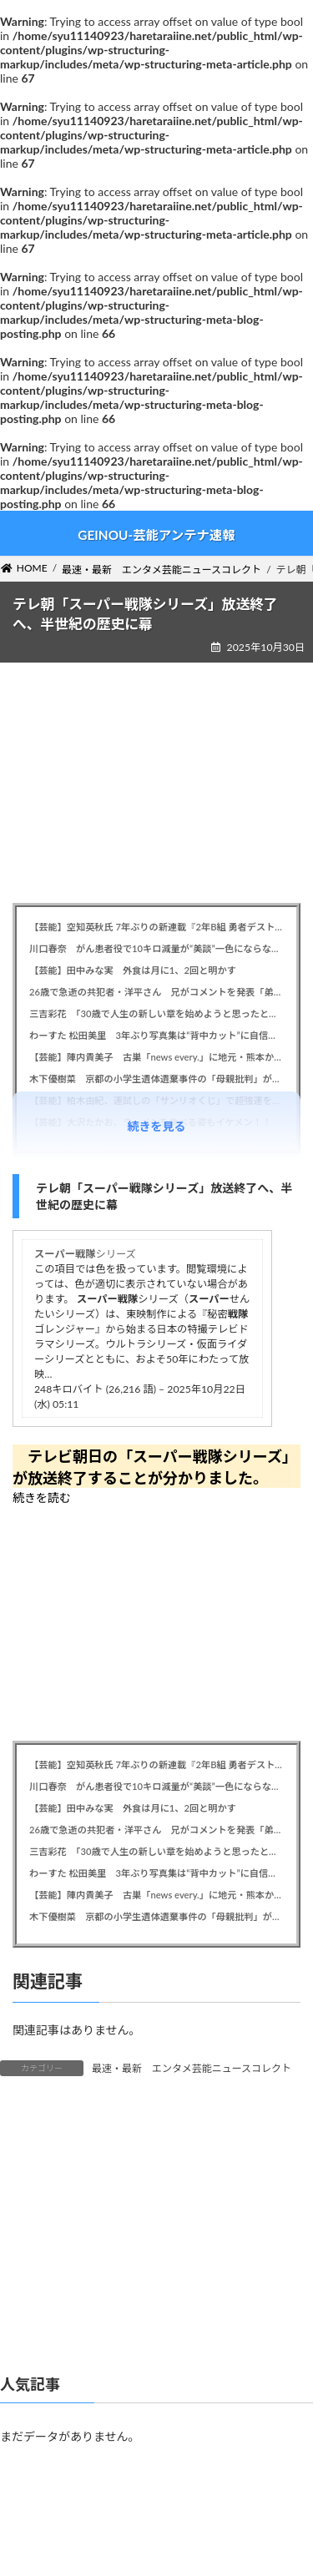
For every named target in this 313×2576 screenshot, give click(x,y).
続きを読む (42, 1497)
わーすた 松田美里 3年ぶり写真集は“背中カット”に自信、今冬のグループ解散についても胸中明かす (156, 1035)
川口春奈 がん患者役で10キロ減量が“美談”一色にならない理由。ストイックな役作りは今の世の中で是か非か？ (156, 948)
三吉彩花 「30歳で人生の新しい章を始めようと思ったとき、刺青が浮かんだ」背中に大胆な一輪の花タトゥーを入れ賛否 (156, 1013)
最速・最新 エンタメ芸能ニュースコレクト (191, 2068)
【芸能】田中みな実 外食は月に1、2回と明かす (132, 970)
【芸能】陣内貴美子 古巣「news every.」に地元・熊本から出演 (156, 1056)
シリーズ (85, 1254)
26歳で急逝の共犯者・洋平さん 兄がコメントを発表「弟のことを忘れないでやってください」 (156, 991)
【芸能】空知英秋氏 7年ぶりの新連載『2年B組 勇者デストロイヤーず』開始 (156, 926)
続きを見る (157, 1126)
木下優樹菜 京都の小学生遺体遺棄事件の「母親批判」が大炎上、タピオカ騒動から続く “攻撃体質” (156, 1078)
